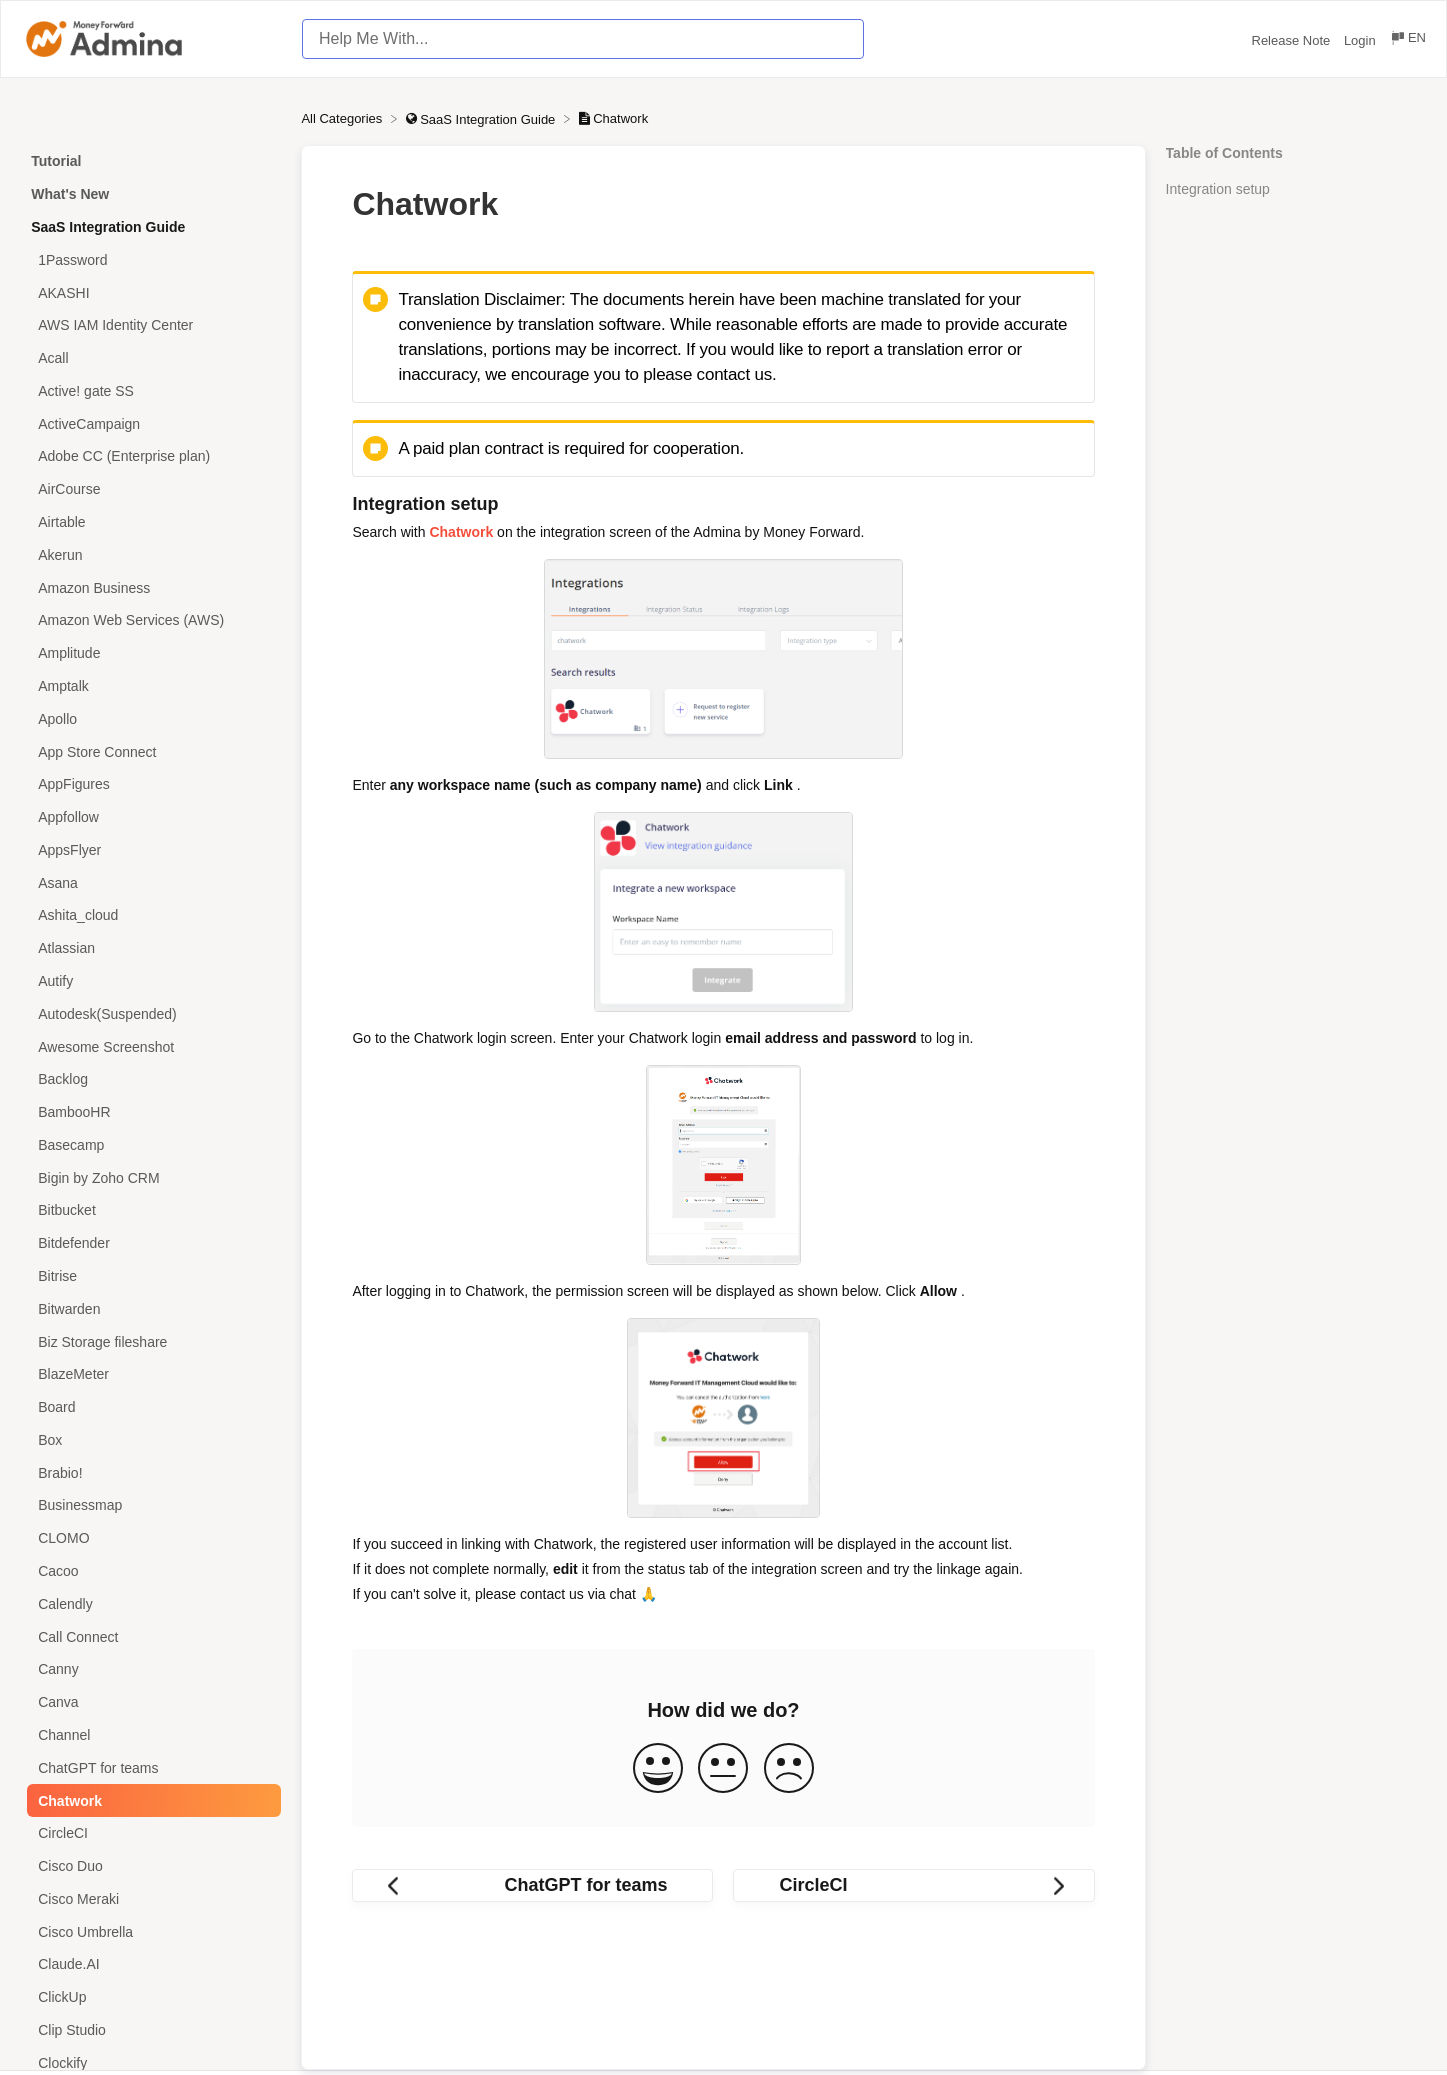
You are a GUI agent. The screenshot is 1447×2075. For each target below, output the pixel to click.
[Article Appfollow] (150, 817)
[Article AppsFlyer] (150, 849)
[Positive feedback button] (658, 1769)
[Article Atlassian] (150, 948)
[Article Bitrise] (150, 1276)
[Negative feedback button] (789, 1769)
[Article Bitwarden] (150, 1308)
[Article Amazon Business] (150, 587)
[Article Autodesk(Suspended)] (150, 1013)
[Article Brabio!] (150, 1472)
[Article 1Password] (150, 259)
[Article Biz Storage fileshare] (150, 1341)
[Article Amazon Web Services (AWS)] (150, 620)
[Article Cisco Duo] (150, 1866)
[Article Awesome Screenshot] (150, 1046)
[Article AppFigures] (150, 784)
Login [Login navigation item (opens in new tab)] (1361, 40)
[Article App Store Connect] (150, 751)
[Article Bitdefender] (150, 1243)
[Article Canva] (150, 1702)
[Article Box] (150, 1440)
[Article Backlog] (150, 1079)
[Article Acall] (150, 358)
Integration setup (1218, 189)
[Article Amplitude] (150, 653)
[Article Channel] (150, 1735)
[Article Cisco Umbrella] (150, 1931)
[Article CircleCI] (150, 1833)
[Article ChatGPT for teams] (150, 1767)
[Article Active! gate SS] (150, 391)
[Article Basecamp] (150, 1145)
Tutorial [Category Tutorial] (56, 161)
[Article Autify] (150, 981)
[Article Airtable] (150, 522)
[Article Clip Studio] (150, 2030)
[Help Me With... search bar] (583, 39)
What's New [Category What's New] (70, 194)
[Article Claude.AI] (150, 1964)
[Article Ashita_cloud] (150, 915)
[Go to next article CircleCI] (913, 1885)
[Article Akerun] (150, 554)
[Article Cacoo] (150, 1571)
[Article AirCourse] (150, 489)
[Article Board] (150, 1407)
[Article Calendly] (150, 1603)
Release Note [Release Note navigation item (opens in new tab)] (1293, 40)
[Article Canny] (150, 1669)
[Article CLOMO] (150, 1538)
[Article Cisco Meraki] (150, 1898)
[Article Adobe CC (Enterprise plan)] (150, 456)
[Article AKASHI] (150, 292)
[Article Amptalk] (150, 686)
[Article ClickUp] (150, 1997)
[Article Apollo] (150, 718)
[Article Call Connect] (150, 1636)
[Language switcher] (1407, 40)
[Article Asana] (150, 882)
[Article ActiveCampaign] (150, 423)
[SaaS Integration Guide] (482, 118)
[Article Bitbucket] (150, 1210)
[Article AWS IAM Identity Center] (150, 325)
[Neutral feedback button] (723, 1769)
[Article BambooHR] (150, 1112)
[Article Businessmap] (150, 1505)
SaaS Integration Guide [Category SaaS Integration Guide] (108, 227)
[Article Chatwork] (150, 1800)
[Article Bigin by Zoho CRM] (150, 1177)
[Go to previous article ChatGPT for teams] (532, 1885)
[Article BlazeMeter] (150, 1374)
